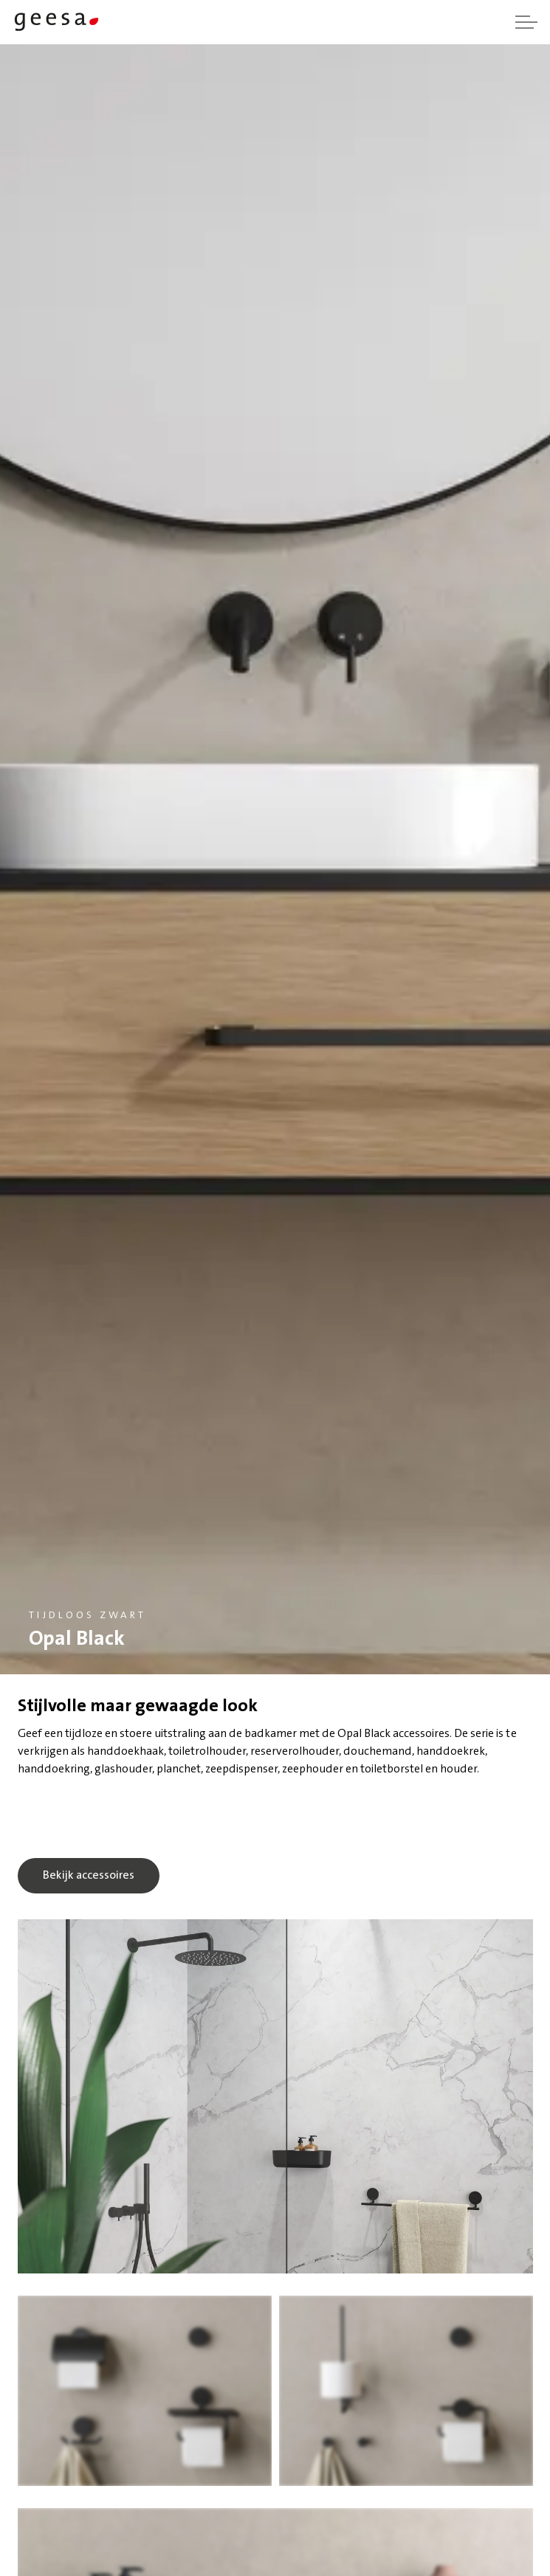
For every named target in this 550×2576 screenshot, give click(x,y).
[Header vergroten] (526, 22)
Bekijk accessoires (88, 1875)
